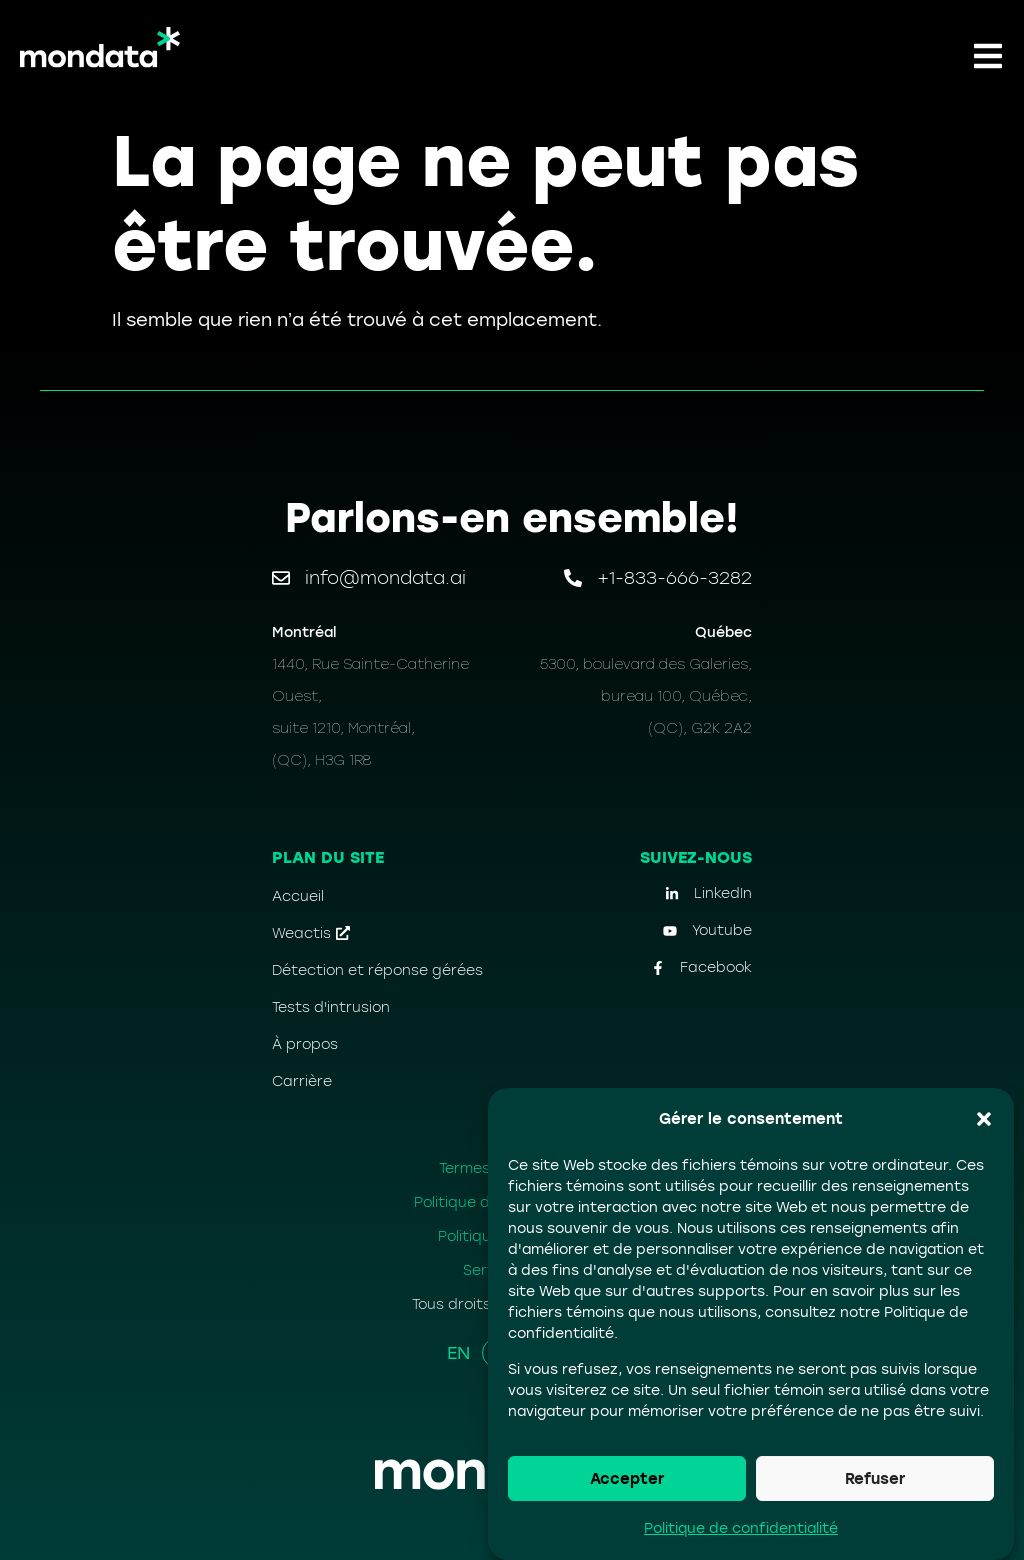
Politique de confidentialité (741, 1528)
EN (458, 1353)
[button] (984, 1119)
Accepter (627, 1479)
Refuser (875, 1479)
